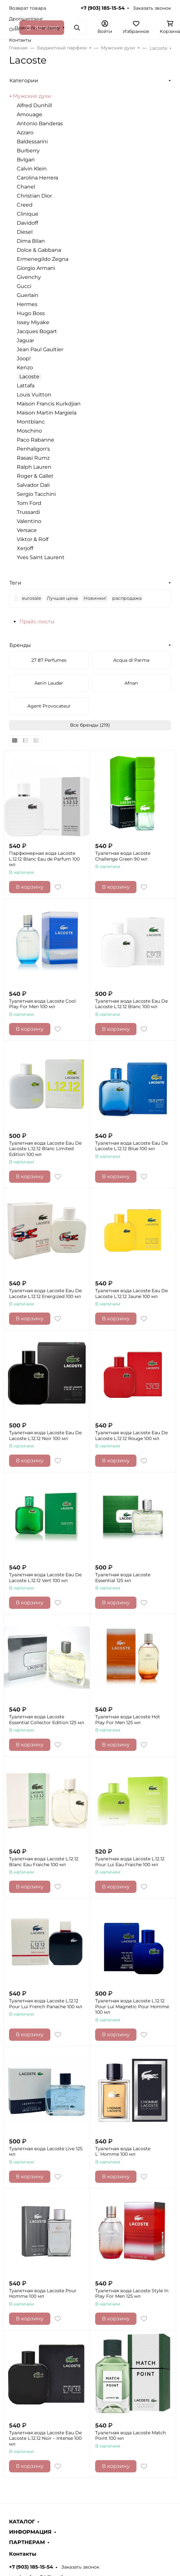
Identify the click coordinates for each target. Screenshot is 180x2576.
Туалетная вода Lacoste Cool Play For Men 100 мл (42, 1004)
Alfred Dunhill (34, 105)
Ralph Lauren (34, 467)
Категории (23, 80)
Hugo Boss (31, 313)
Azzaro (25, 132)
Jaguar (25, 340)
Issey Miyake (33, 322)
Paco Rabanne (35, 440)
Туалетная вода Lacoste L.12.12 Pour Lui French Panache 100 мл (45, 2003)
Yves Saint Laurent (41, 557)
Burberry (28, 151)
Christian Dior (34, 196)
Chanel (26, 187)
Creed (25, 205)
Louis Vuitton (34, 395)
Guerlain (27, 295)
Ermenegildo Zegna (42, 259)
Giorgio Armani (36, 268)
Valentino (29, 521)
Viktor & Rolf (32, 539)
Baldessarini (32, 141)
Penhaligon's (33, 449)
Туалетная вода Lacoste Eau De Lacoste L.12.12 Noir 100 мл (45, 1435)
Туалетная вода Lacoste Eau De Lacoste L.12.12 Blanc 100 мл (131, 1004)
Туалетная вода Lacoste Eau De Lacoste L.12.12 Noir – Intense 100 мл (45, 2438)
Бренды (20, 645)
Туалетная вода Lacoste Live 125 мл (46, 2151)
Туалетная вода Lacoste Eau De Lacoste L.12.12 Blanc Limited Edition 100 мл (45, 1148)
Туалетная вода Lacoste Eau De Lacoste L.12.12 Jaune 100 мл (131, 1293)
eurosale (31, 598)
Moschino (29, 431)
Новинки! (95, 598)
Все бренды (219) (90, 725)
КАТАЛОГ (22, 2521)
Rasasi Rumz (33, 458)
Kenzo (25, 367)
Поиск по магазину (37, 28)
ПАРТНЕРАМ (27, 2542)
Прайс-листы (37, 621)
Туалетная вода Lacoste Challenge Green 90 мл (122, 856)
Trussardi (28, 512)
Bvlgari (26, 160)
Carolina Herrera (37, 178)
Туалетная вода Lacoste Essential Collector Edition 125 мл (46, 1719)
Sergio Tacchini (36, 494)
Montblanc (31, 422)
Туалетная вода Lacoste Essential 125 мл (122, 1577)
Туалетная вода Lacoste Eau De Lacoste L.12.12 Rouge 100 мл (131, 1435)
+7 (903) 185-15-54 (103, 8)
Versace (27, 530)
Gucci (24, 286)
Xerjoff (25, 548)
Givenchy (29, 277)
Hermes (27, 304)
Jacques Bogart (37, 331)
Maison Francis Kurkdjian (49, 404)
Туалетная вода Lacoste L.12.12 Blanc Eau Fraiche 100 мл (43, 1861)
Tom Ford (29, 503)
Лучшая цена (62, 598)
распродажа (127, 598)
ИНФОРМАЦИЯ (30, 2532)
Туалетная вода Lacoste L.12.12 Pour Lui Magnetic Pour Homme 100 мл (132, 2006)
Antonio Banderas (40, 123)
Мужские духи (32, 96)
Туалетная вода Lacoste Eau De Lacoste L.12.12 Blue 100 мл (131, 1146)
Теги (15, 583)
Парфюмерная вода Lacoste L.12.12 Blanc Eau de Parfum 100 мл (44, 859)
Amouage (29, 114)
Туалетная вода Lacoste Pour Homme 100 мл (42, 2293)
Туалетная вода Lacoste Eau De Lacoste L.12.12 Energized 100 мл (45, 1293)
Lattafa (26, 386)
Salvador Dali (33, 485)
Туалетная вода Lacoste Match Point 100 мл (130, 2435)
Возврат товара (27, 8)
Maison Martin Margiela (46, 413)
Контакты (20, 40)
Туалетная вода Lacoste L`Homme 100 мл (122, 2151)
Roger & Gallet (35, 476)
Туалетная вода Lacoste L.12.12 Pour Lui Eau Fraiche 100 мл (130, 1861)
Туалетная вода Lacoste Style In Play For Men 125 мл (131, 2293)
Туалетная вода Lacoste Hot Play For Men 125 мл (127, 1719)
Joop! (24, 358)
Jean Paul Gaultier (40, 349)
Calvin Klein (32, 169)
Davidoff (27, 223)
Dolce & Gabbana (39, 250)
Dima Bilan (31, 241)
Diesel (25, 232)
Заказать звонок (152, 8)
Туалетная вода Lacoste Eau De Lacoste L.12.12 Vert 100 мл (45, 1577)
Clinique (27, 214)
